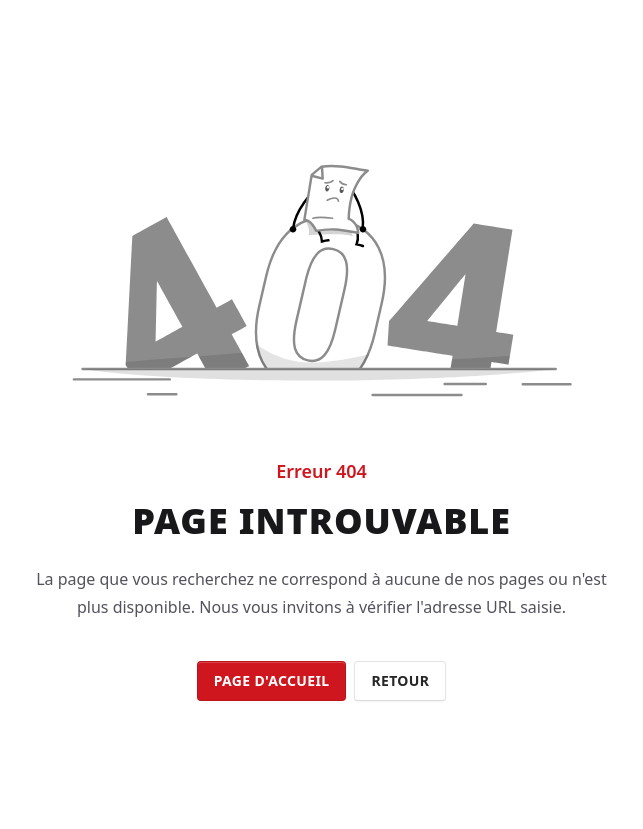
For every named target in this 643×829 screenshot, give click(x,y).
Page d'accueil (272, 680)
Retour (400, 680)
